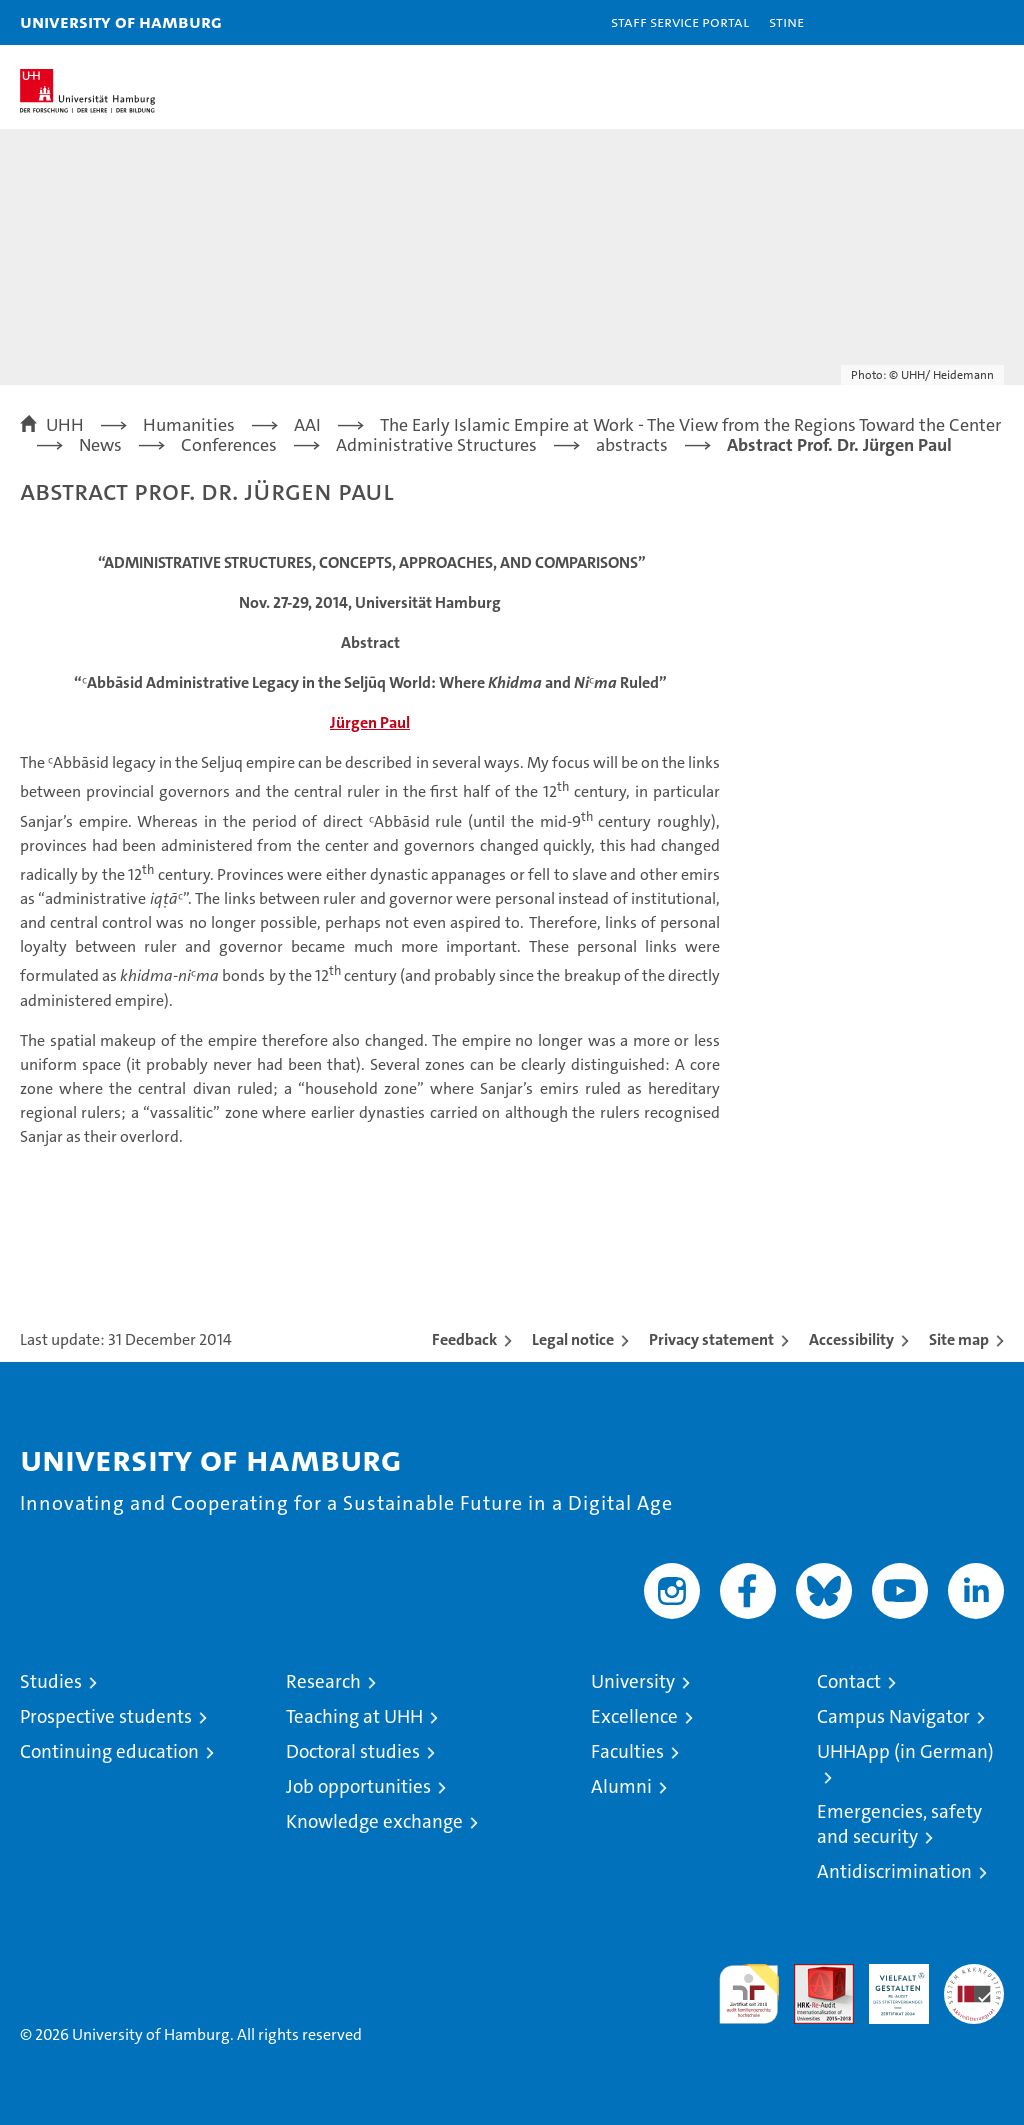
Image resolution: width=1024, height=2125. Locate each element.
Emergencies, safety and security (899, 1824)
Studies (51, 1681)
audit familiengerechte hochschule (749, 1994)
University (633, 1681)
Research (323, 1681)
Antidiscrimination (894, 1871)
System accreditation (974, 1985)
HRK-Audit (888, 1985)
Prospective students (106, 1716)
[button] (946, 22)
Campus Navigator (893, 1716)
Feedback (464, 1339)
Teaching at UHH (354, 1716)
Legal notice (573, 1339)
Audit (813, 1974)
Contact (849, 1681)
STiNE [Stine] (786, 21)
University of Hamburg (121, 21)
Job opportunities (358, 1786)
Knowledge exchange (374, 1821)
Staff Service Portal (680, 21)
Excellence (634, 1716)
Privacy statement (711, 1339)
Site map (959, 1339)
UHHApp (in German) (905, 1751)
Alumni (621, 1786)
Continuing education (109, 1751)
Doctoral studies (353, 1751)
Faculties (627, 1751)
